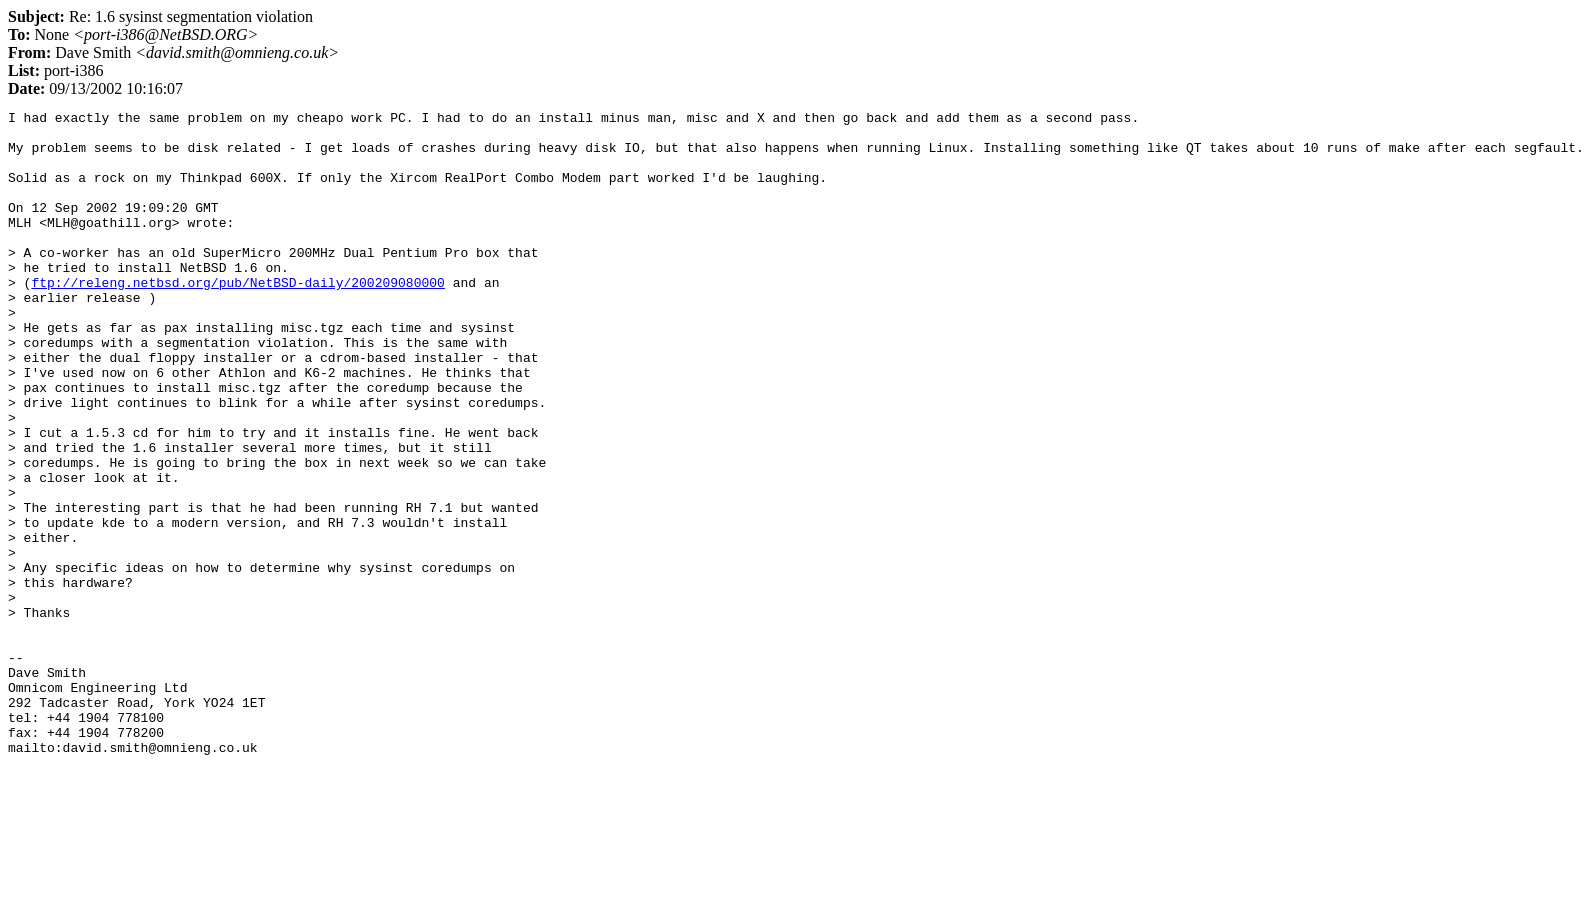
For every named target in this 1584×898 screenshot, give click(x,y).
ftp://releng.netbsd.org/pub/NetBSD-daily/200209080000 (237, 318)
